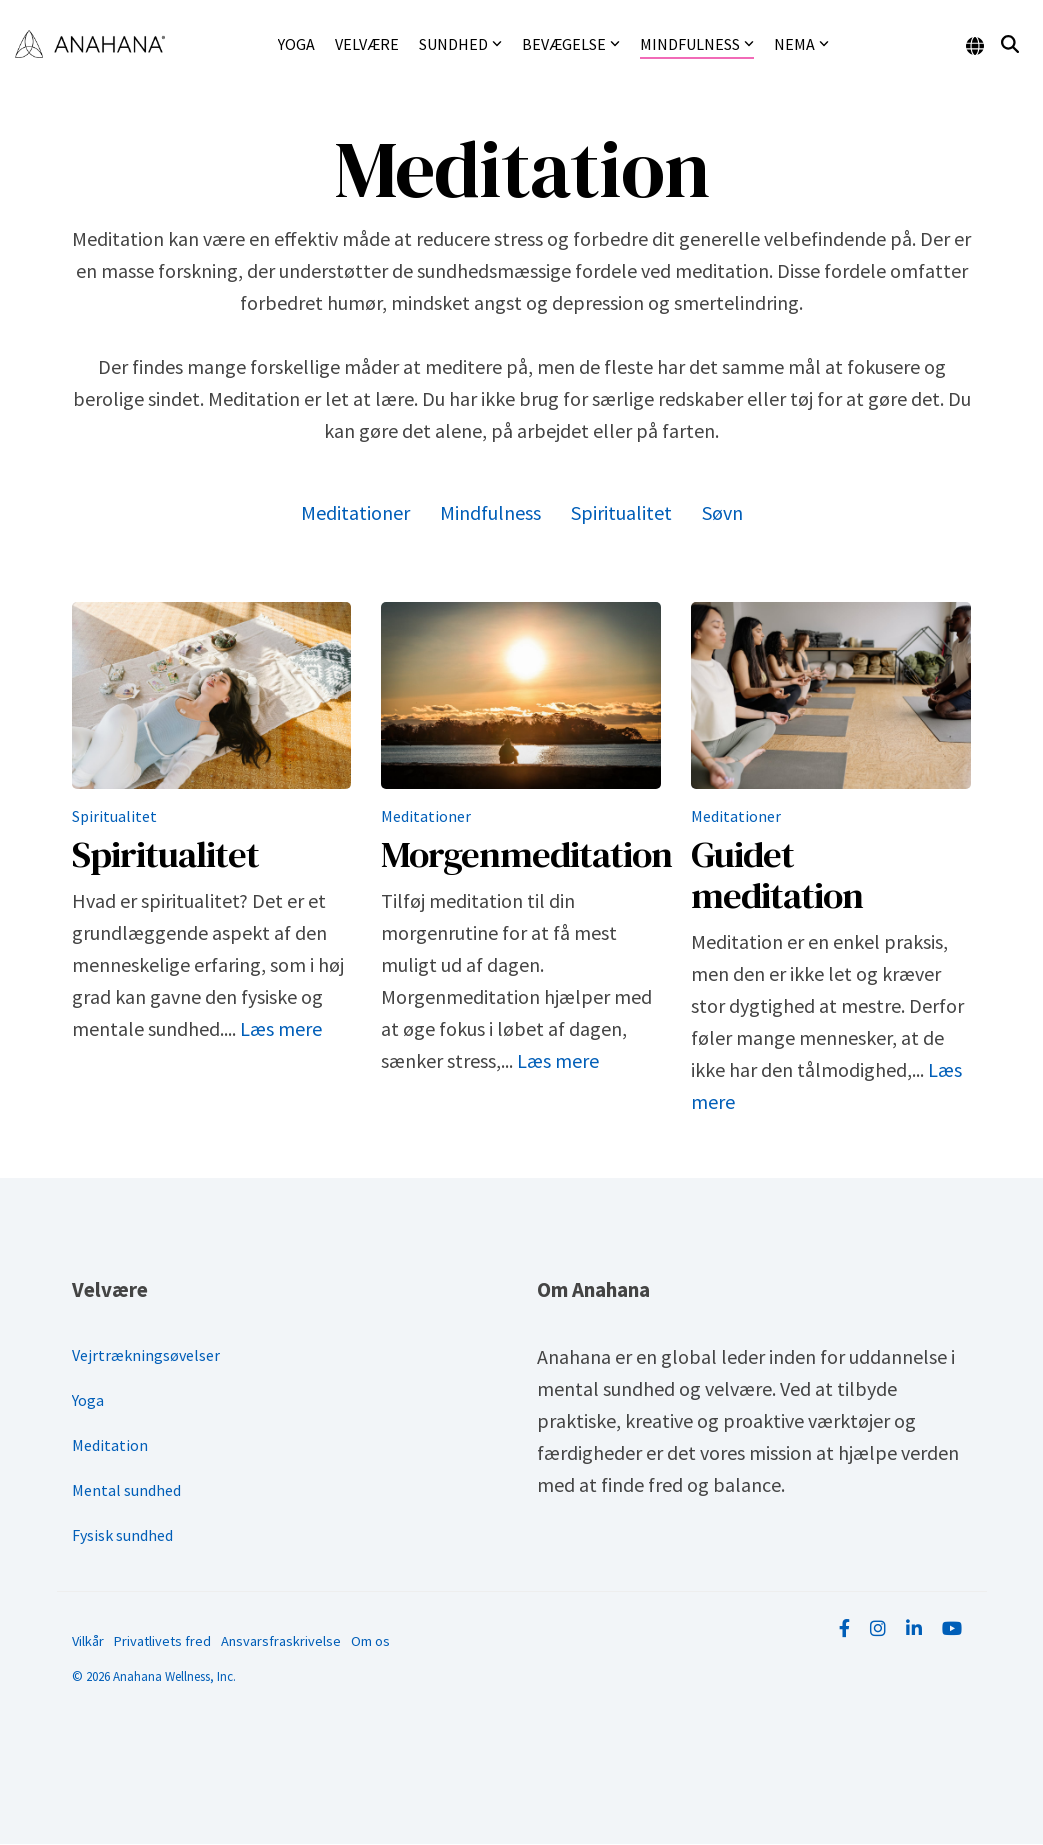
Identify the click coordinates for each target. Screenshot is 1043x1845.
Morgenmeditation (526, 854)
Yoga (296, 44)
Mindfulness (697, 44)
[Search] (1010, 44)
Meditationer (355, 512)
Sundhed (460, 44)
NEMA (801, 44)
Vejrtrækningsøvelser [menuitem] (146, 1355)
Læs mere (281, 1028)
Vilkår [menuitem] (88, 1641)
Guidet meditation (777, 874)
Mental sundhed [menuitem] (126, 1490)
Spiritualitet (621, 512)
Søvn (722, 512)
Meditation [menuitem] (110, 1445)
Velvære (367, 44)
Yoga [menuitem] (88, 1400)
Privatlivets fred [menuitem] (162, 1641)
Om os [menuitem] (370, 1641)
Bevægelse (571, 44)
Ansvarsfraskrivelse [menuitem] (281, 1641)
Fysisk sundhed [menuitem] (122, 1535)
